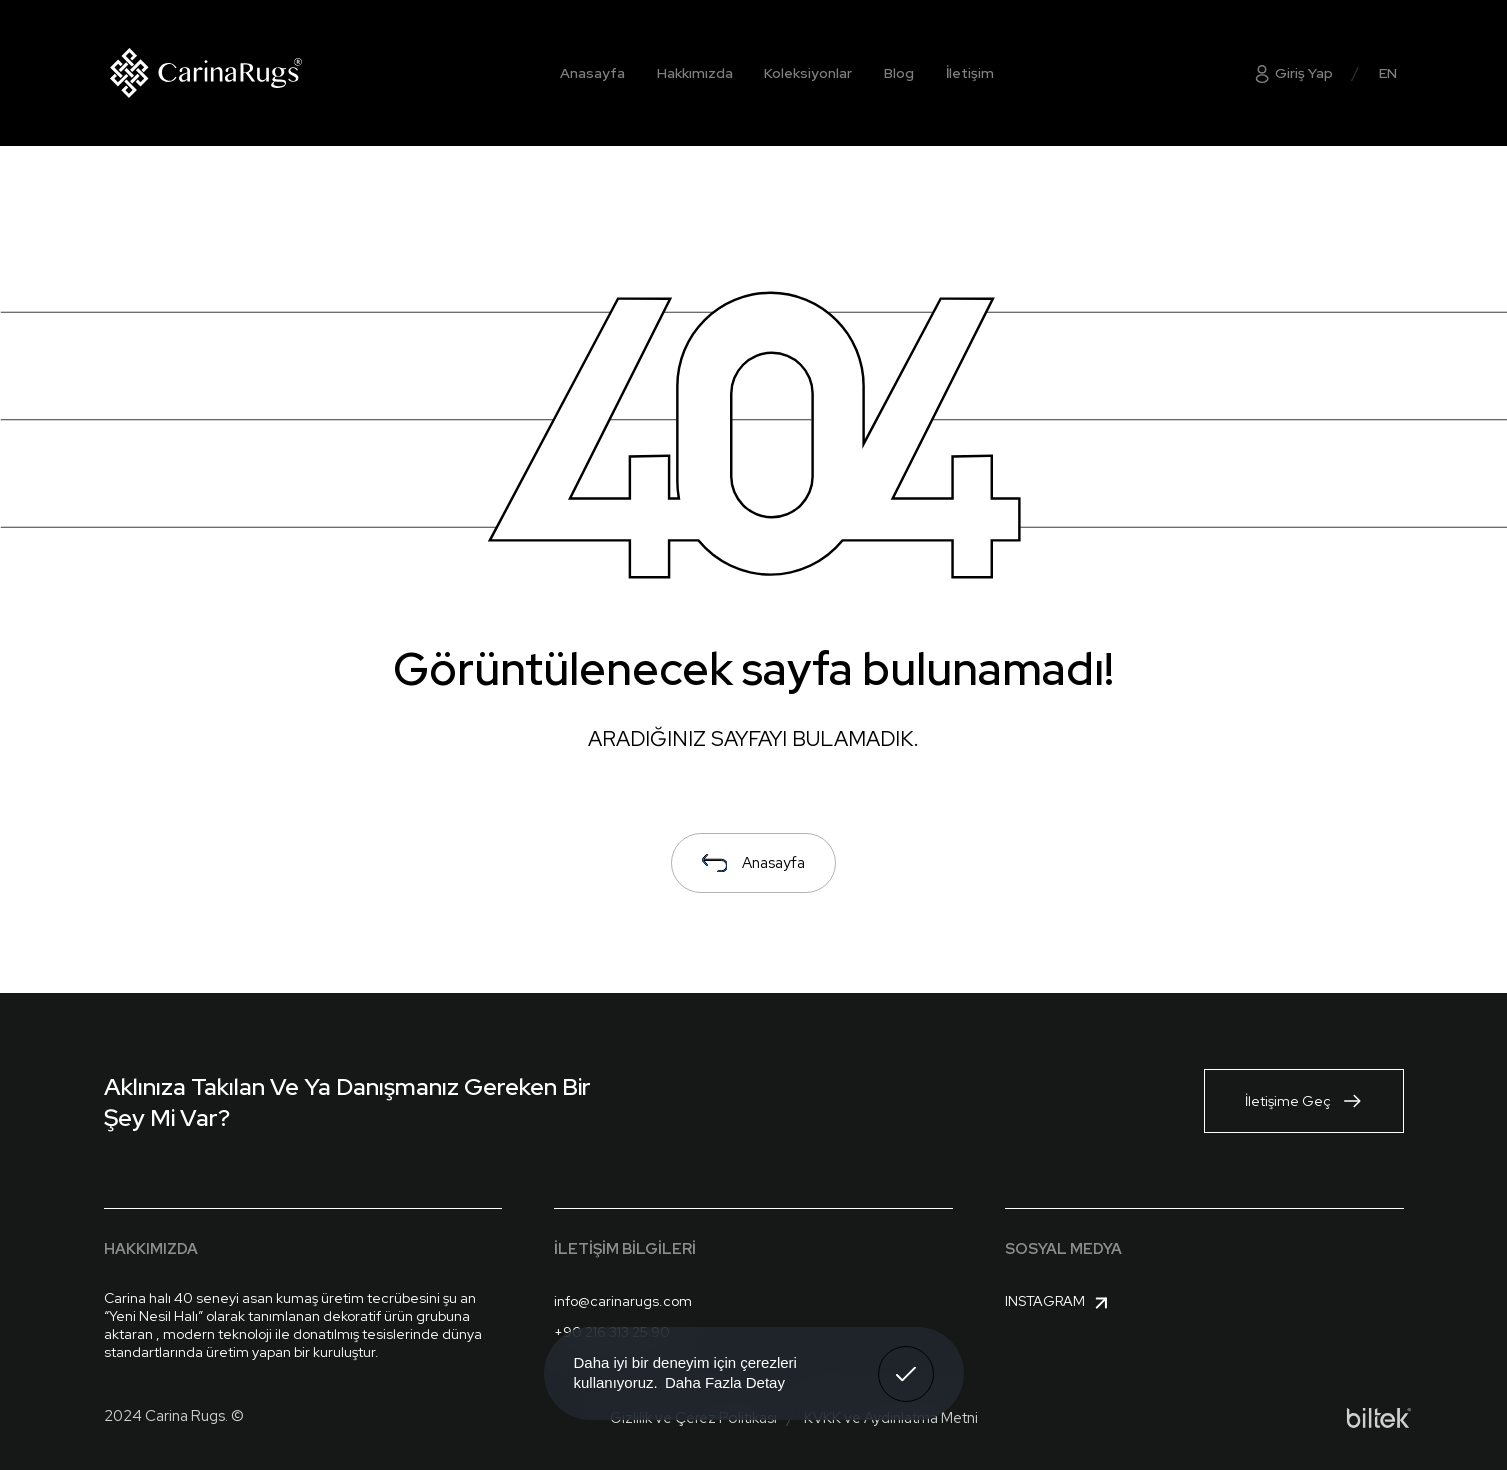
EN (1388, 73)
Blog (899, 73)
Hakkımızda (695, 73)
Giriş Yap (1292, 73)
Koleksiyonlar (808, 73)
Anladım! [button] (906, 1359)
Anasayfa (592, 73)
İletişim (970, 73)
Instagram (1059, 1303)
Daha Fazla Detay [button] (725, 1382)
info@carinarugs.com (623, 1301)
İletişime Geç (1304, 1101)
